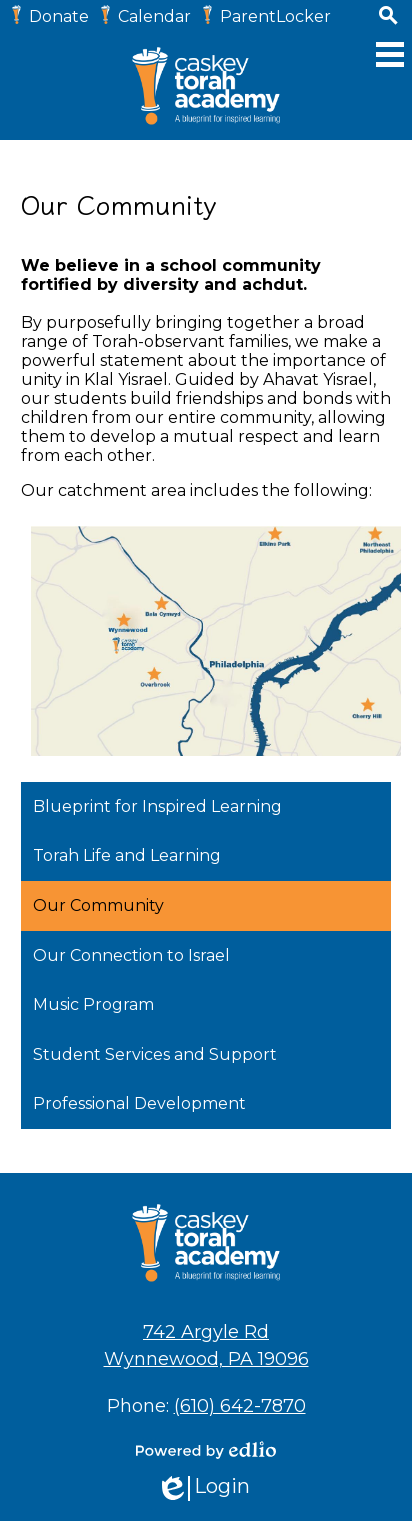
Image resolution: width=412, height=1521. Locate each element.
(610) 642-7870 (240, 1406)
